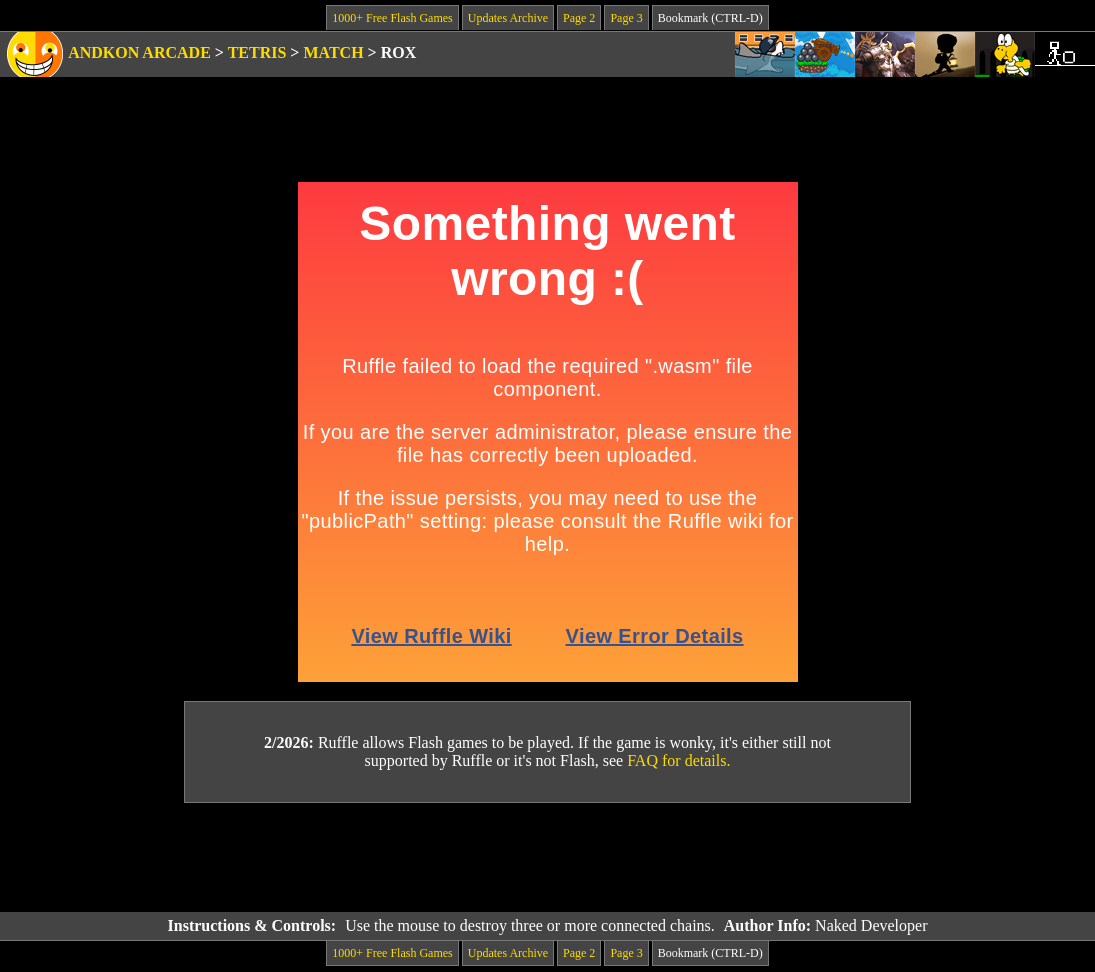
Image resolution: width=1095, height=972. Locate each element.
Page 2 (579, 18)
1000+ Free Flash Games (392, 18)
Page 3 (626, 18)
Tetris (257, 52)
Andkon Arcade (139, 52)
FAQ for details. (678, 760)
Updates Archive (508, 18)
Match (333, 52)
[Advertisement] (548, 858)
